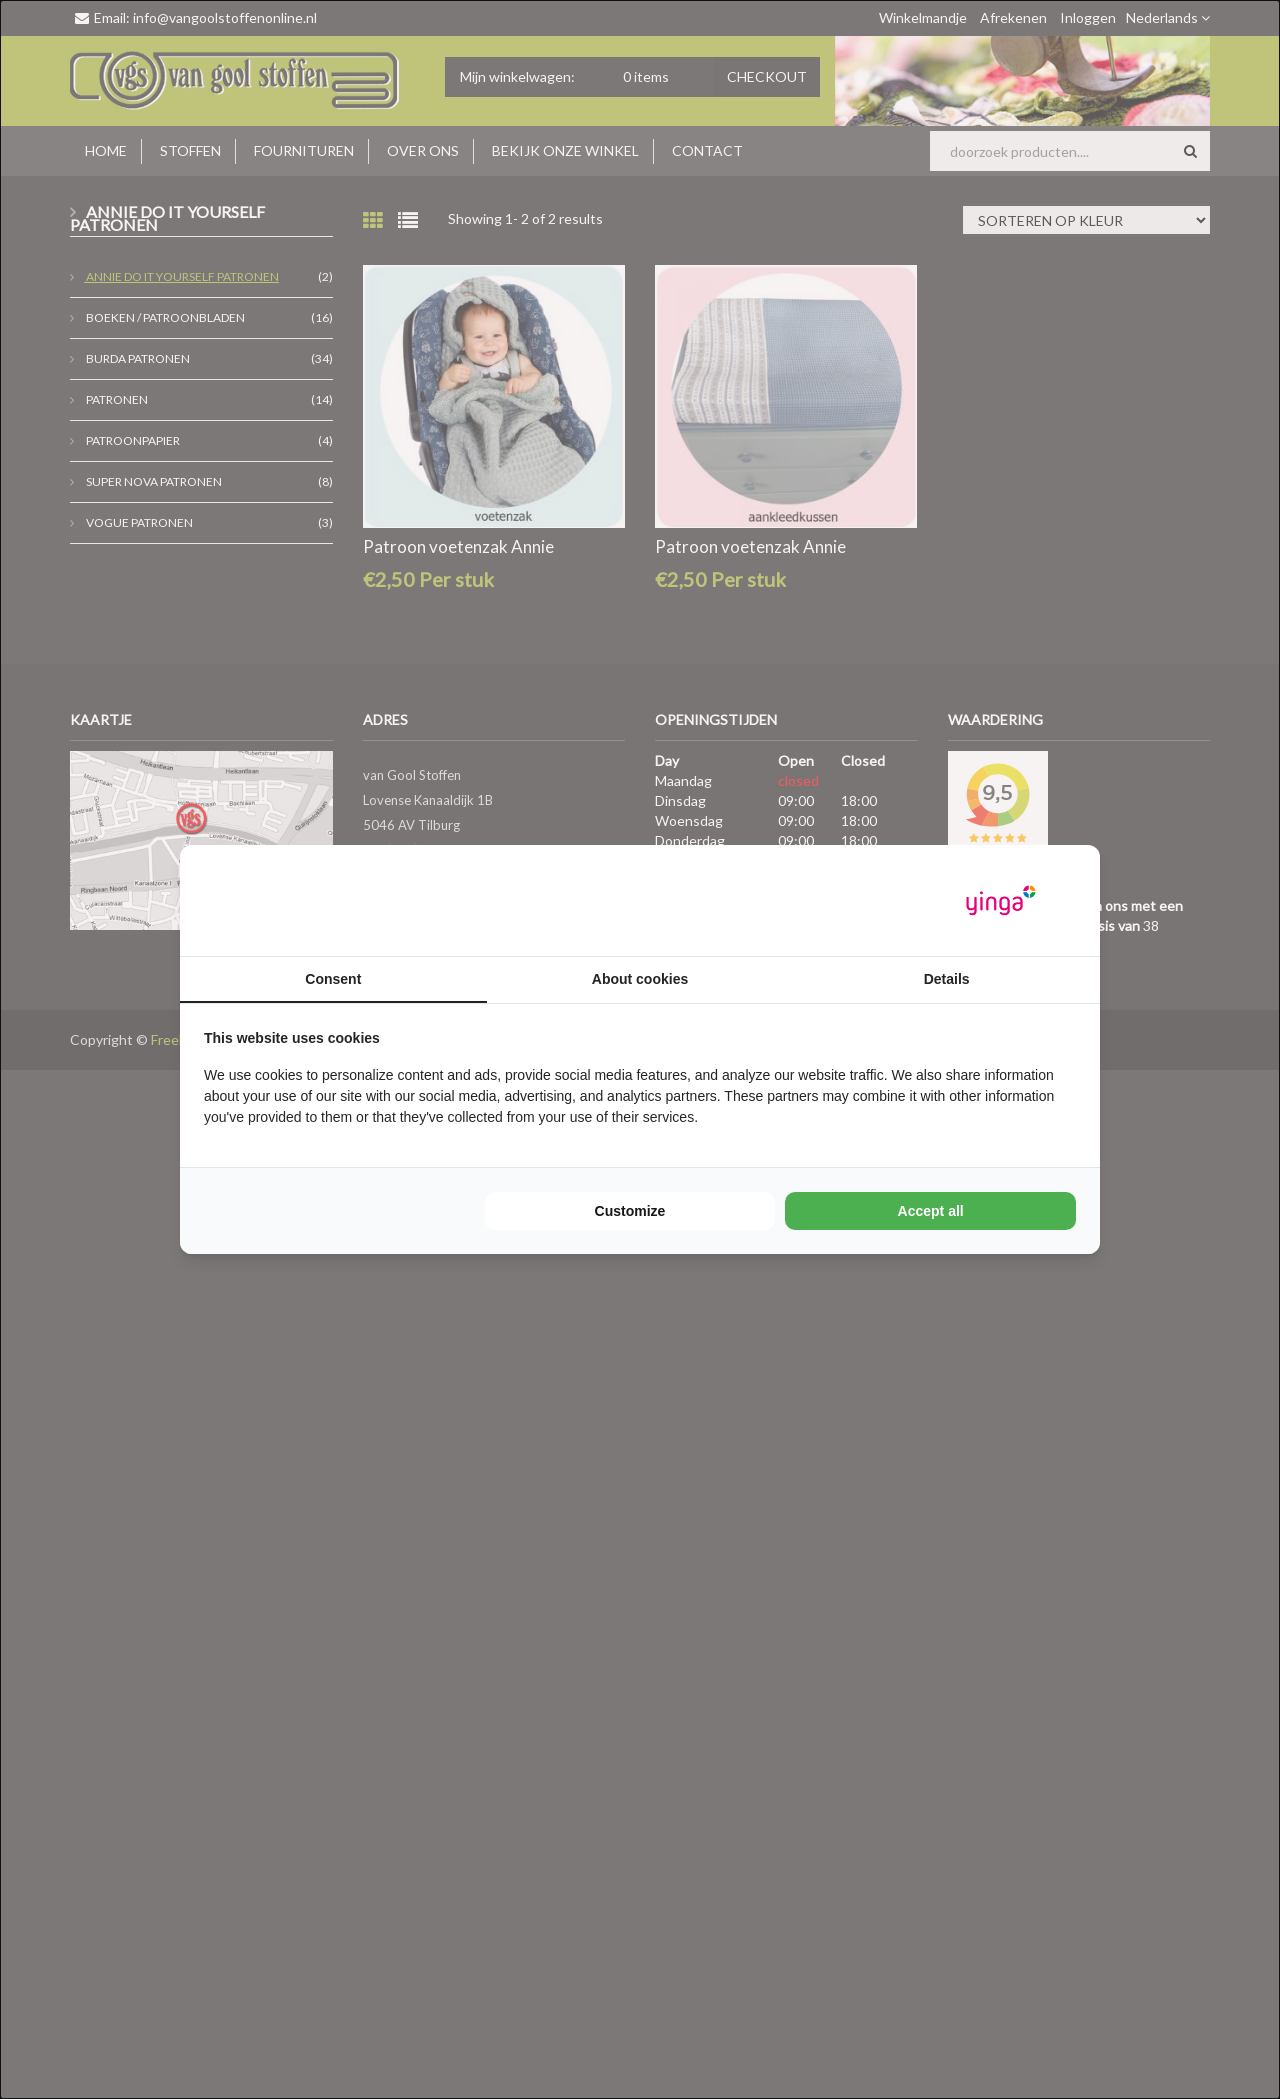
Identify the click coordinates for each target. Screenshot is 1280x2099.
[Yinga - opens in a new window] (1001, 900)
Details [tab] (947, 979)
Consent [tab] (333, 979)
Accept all (931, 1211)
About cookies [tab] (640, 979)
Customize (630, 1211)
